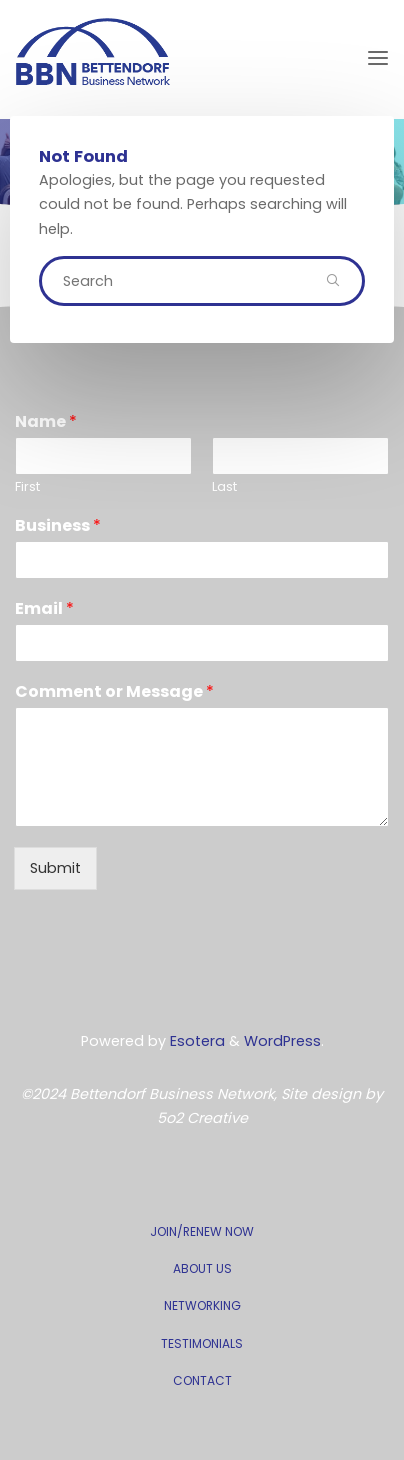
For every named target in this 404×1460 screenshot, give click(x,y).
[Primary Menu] (378, 58)
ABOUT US (202, 1268)
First (27, 487)
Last (224, 487)
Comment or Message (114, 692)
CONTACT (202, 1380)
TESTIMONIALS (202, 1343)
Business (58, 526)
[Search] (333, 281)
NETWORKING (202, 1305)
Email (44, 609)
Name (46, 422)
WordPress (282, 1041)
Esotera (195, 1041)
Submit (55, 868)
